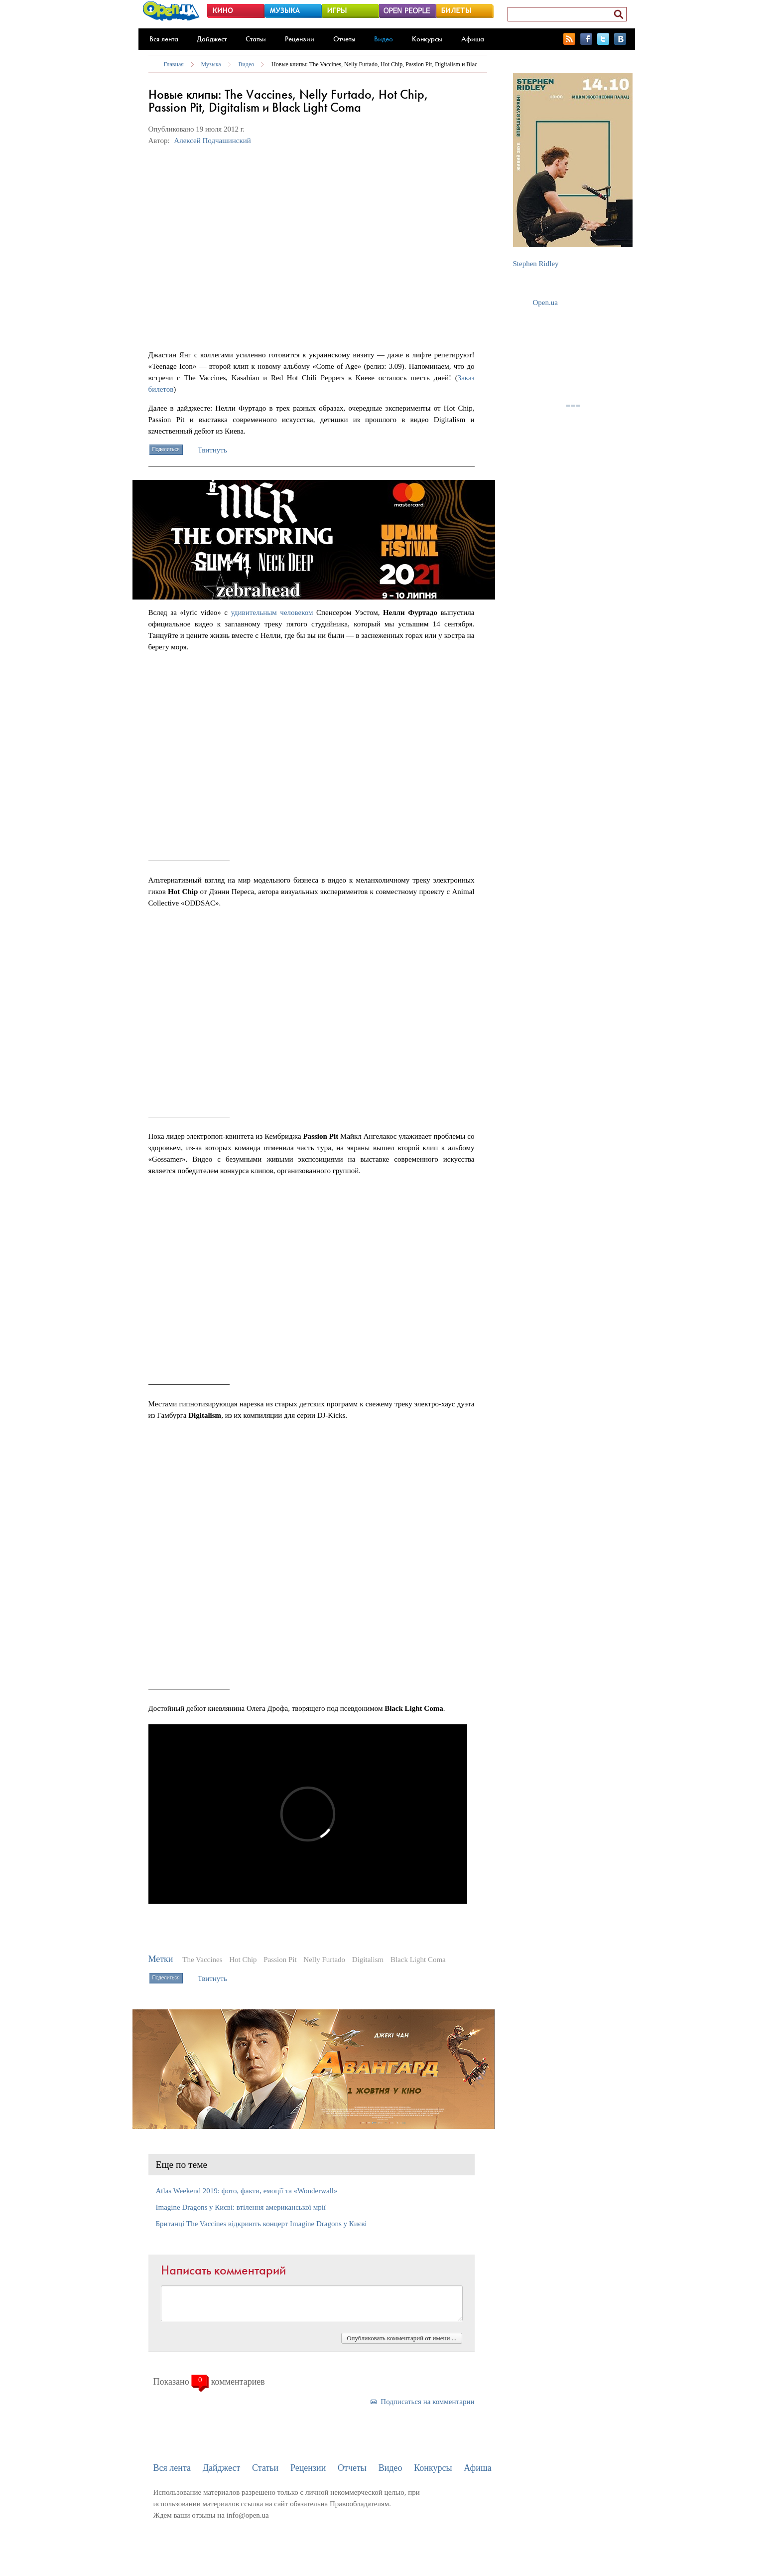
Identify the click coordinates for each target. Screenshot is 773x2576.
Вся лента (163, 39)
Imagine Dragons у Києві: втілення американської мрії (241, 2207)
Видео (383, 39)
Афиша (472, 39)
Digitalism (368, 1960)
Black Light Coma (418, 1960)
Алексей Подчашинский (212, 141)
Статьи (256, 39)
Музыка (211, 64)
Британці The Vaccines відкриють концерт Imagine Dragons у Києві (261, 2224)
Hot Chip (243, 1960)
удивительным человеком (272, 612)
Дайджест (212, 39)
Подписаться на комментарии (427, 2402)
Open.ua (545, 302)
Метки (160, 1959)
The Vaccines (202, 1960)
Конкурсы (427, 39)
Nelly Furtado (324, 1960)
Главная (174, 64)
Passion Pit (279, 1960)
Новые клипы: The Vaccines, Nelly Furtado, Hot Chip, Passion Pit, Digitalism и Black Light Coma (391, 64)
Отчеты (344, 39)
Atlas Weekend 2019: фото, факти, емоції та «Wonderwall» (247, 2191)
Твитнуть (212, 450)
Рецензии (299, 39)
